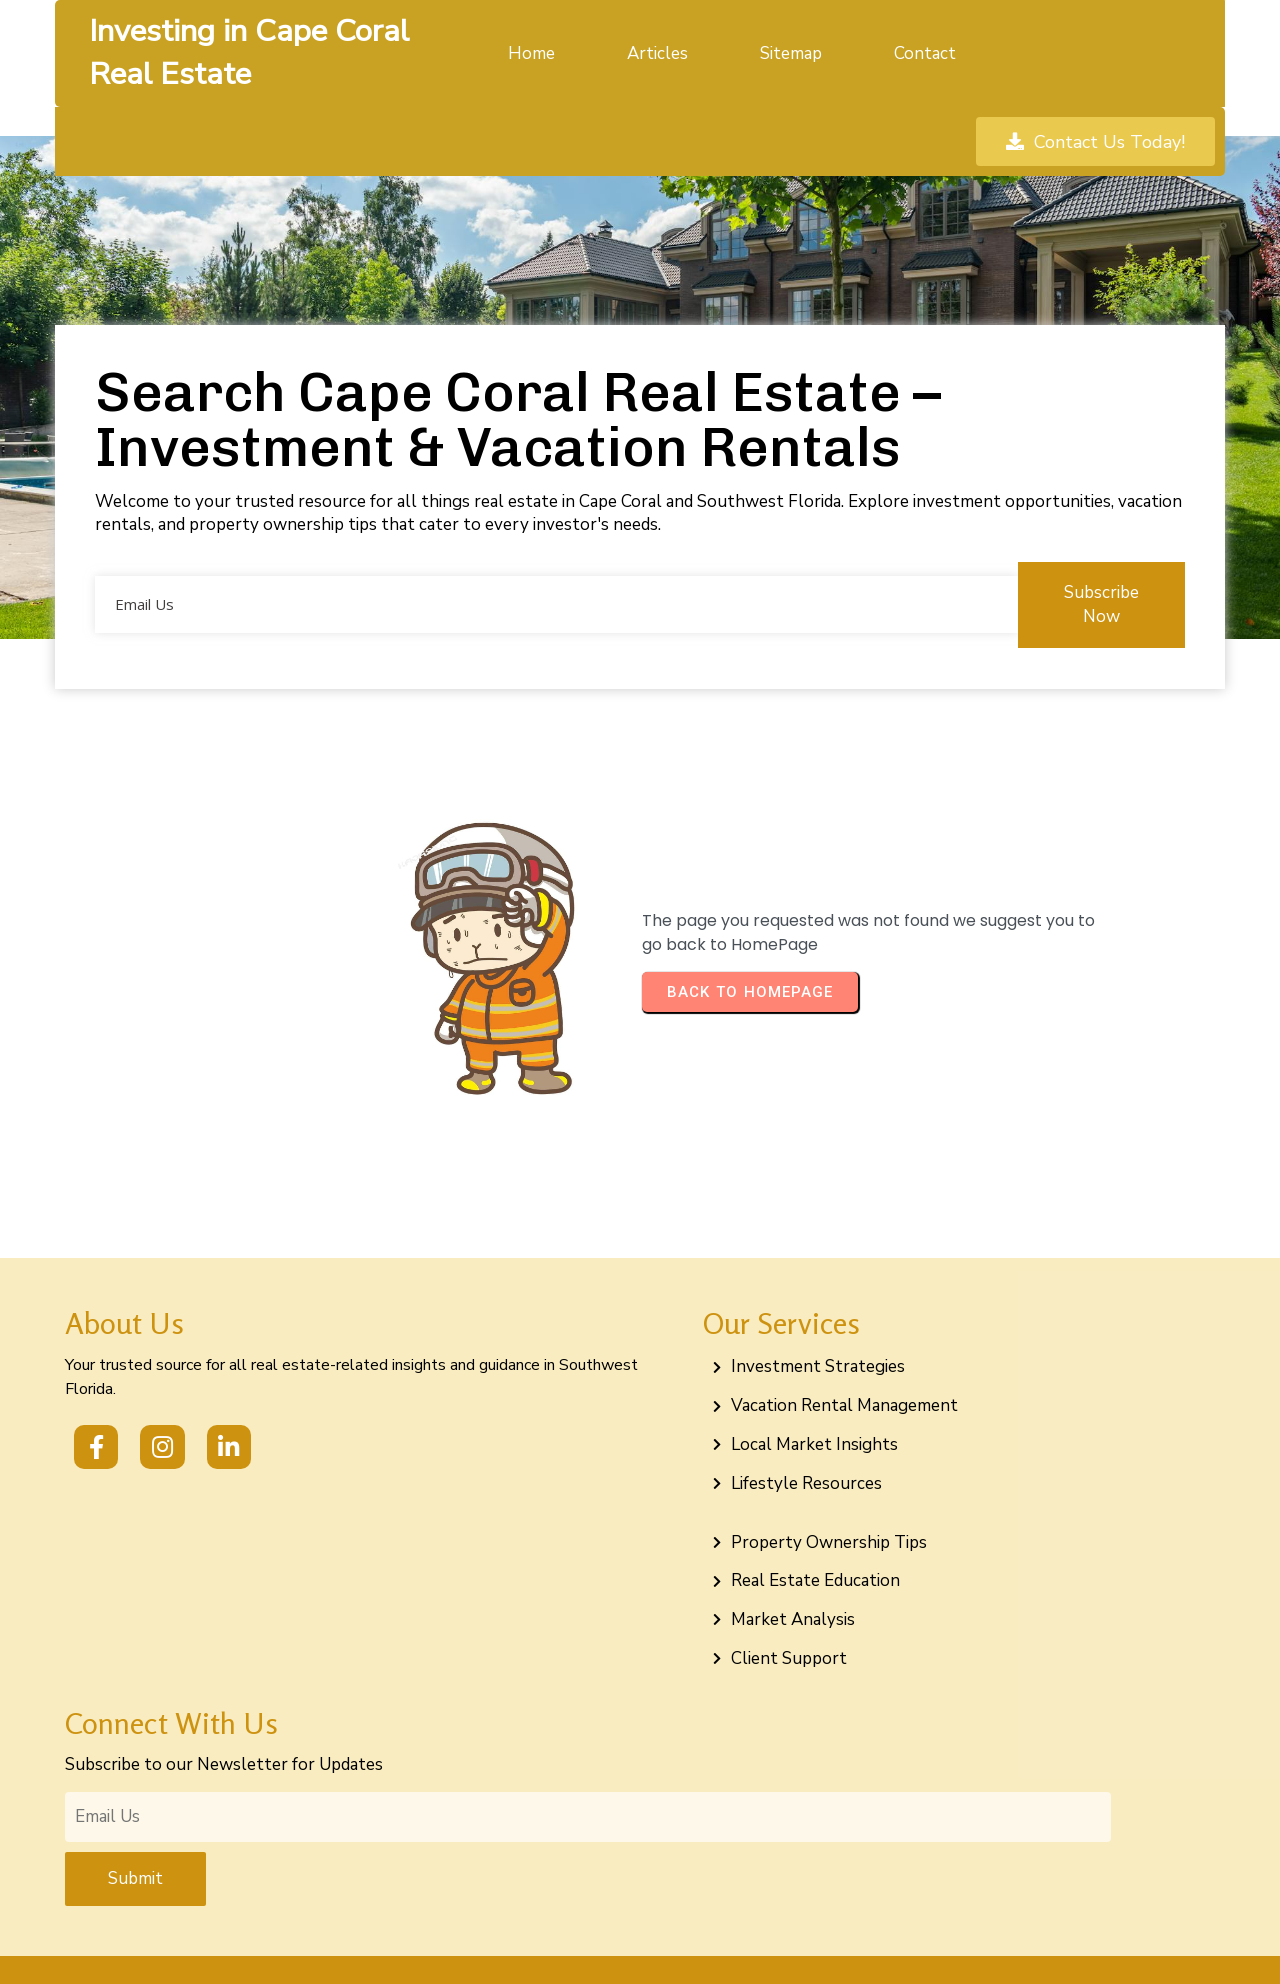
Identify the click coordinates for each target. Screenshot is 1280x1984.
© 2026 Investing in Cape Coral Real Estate (640, 1947)
